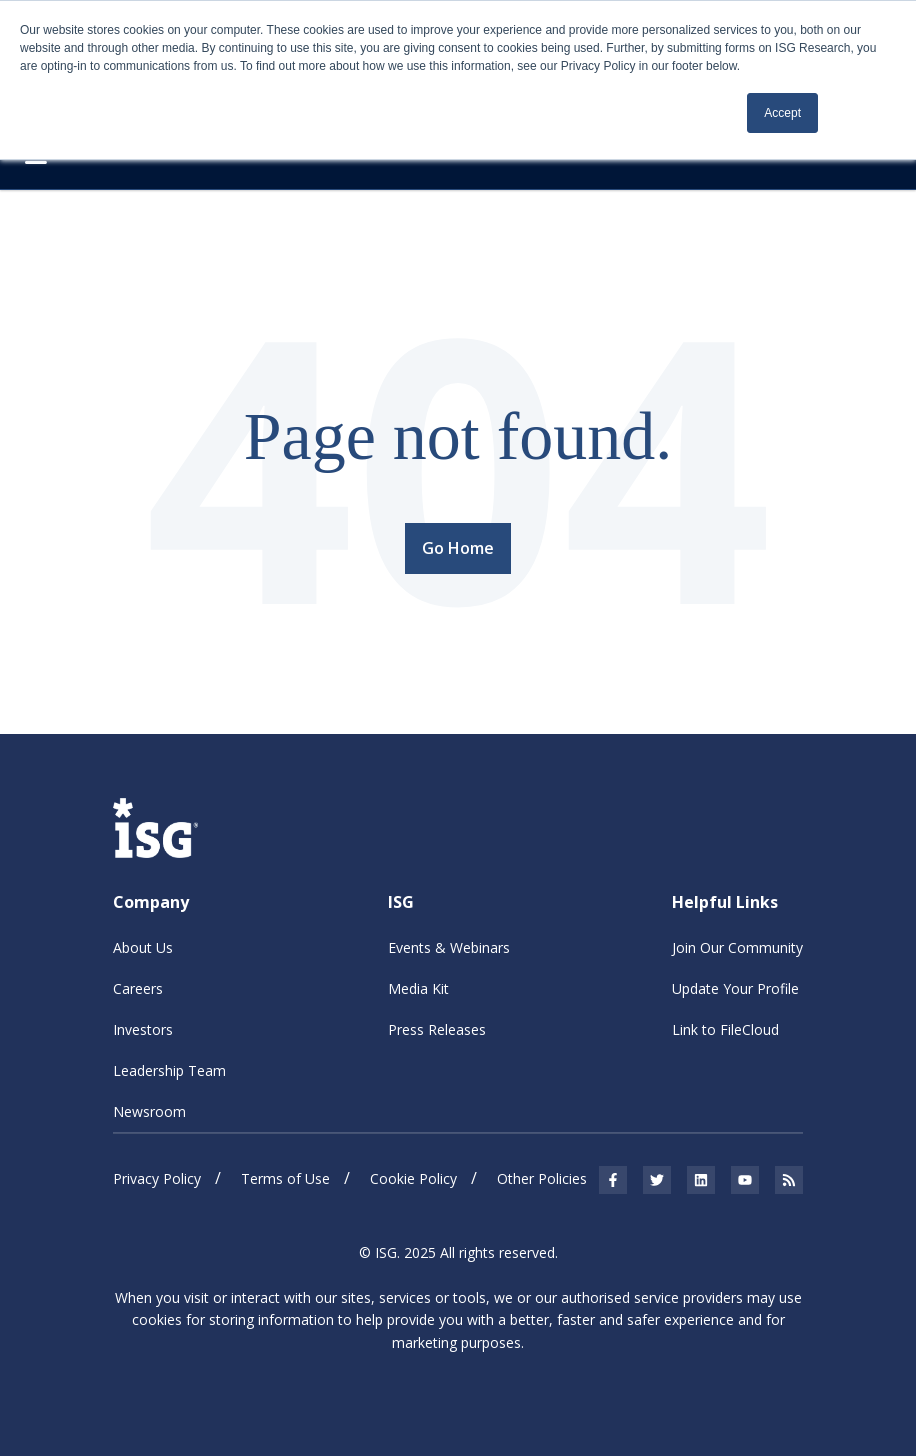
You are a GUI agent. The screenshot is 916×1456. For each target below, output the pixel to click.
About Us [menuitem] (143, 947)
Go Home (458, 548)
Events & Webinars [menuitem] (449, 947)
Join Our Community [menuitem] (737, 947)
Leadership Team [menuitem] (169, 1070)
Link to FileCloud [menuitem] (725, 1029)
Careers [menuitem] (138, 988)
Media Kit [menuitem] (418, 988)
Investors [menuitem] (143, 1029)
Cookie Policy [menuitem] (413, 1178)
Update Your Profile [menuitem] (735, 988)
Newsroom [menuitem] (149, 1111)
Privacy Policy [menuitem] (157, 1178)
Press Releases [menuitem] (437, 1029)
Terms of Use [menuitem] (285, 1178)
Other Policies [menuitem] (542, 1178)
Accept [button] (782, 113)
